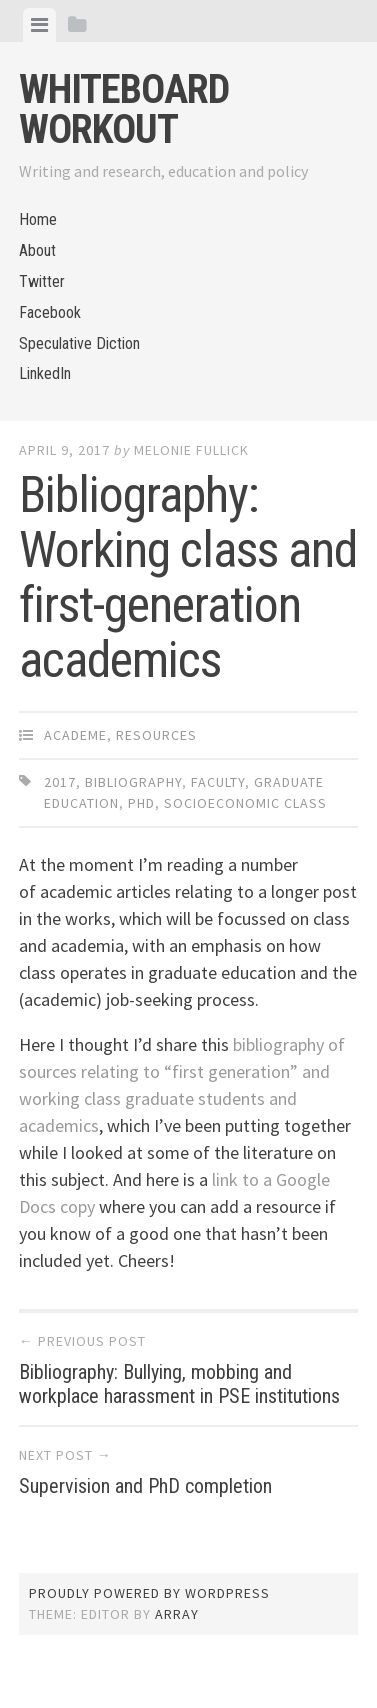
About (37, 250)
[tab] (39, 25)
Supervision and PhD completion (145, 1486)
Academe (75, 735)
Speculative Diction (79, 343)
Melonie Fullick (191, 450)
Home (38, 219)
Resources (156, 735)
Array (177, 1614)
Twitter (42, 281)
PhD (141, 803)
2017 (60, 782)
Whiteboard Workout (124, 109)
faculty (218, 782)
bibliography (133, 782)
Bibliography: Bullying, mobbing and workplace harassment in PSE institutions (179, 1384)
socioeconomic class (245, 803)
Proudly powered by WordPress (149, 1593)
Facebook (50, 312)
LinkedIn (45, 373)
